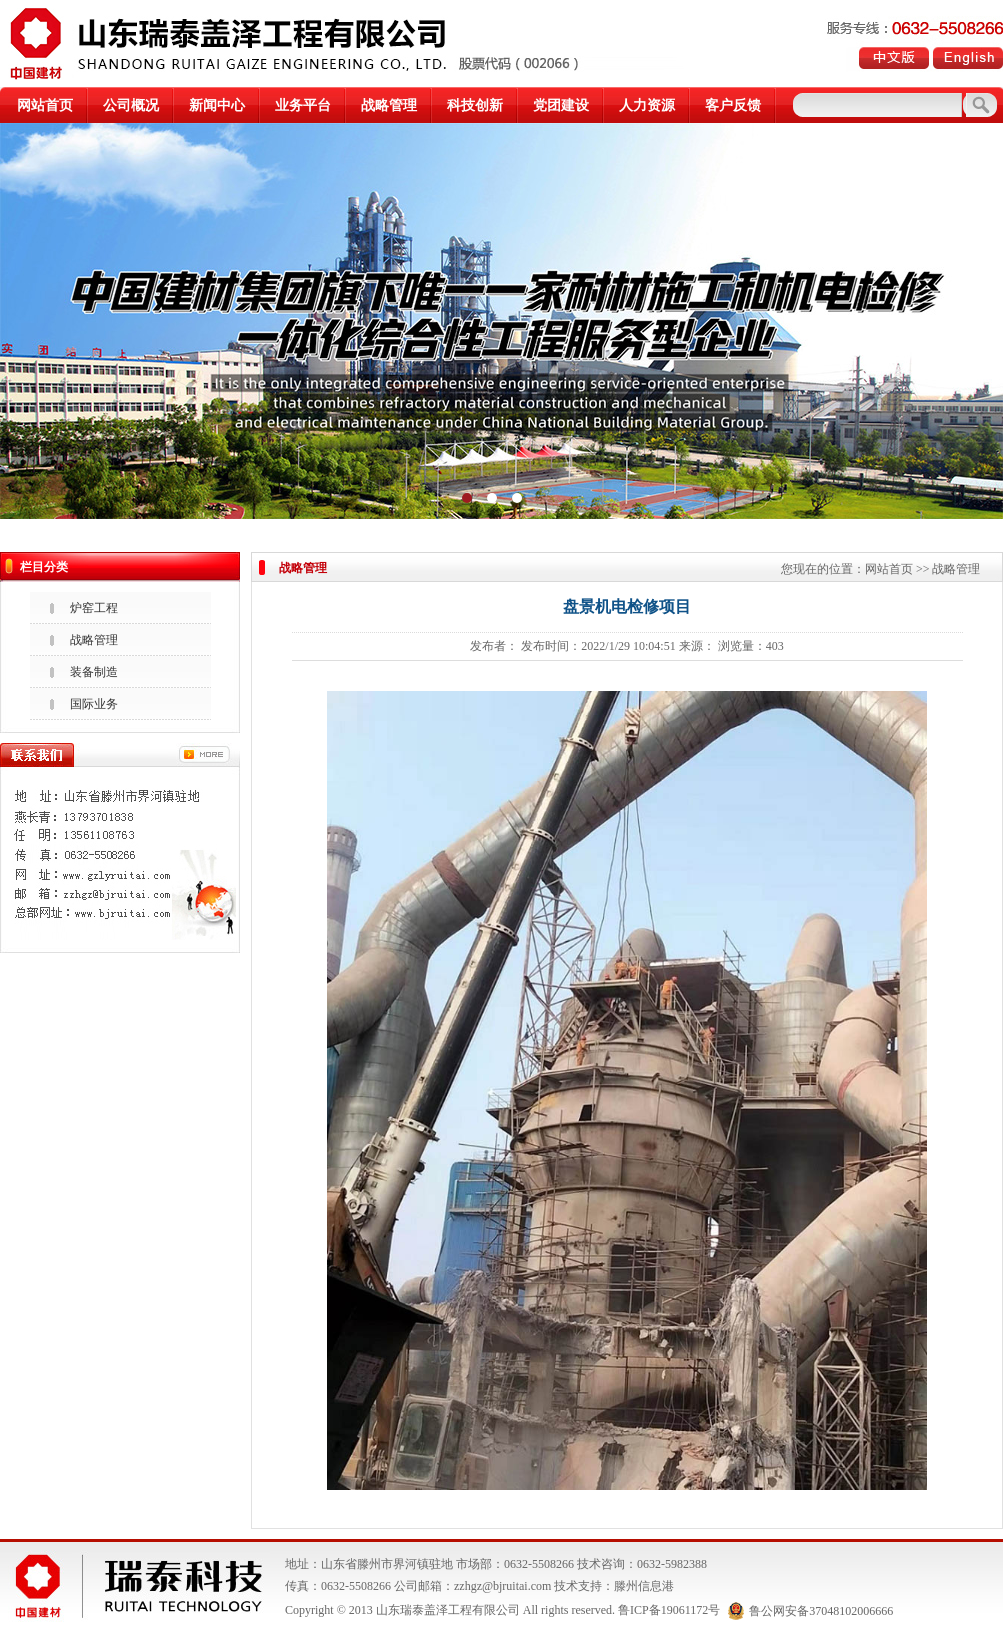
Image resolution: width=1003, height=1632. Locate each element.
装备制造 (94, 672)
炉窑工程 (94, 608)
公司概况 (131, 105)
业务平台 (303, 105)
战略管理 (389, 105)
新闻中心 (217, 105)
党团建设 (561, 105)
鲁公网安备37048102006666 (810, 1611)
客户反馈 (733, 105)
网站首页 (45, 105)
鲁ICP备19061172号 (669, 1611)
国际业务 (94, 704)
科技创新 (475, 105)
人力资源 (647, 105)
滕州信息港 (644, 1586)
